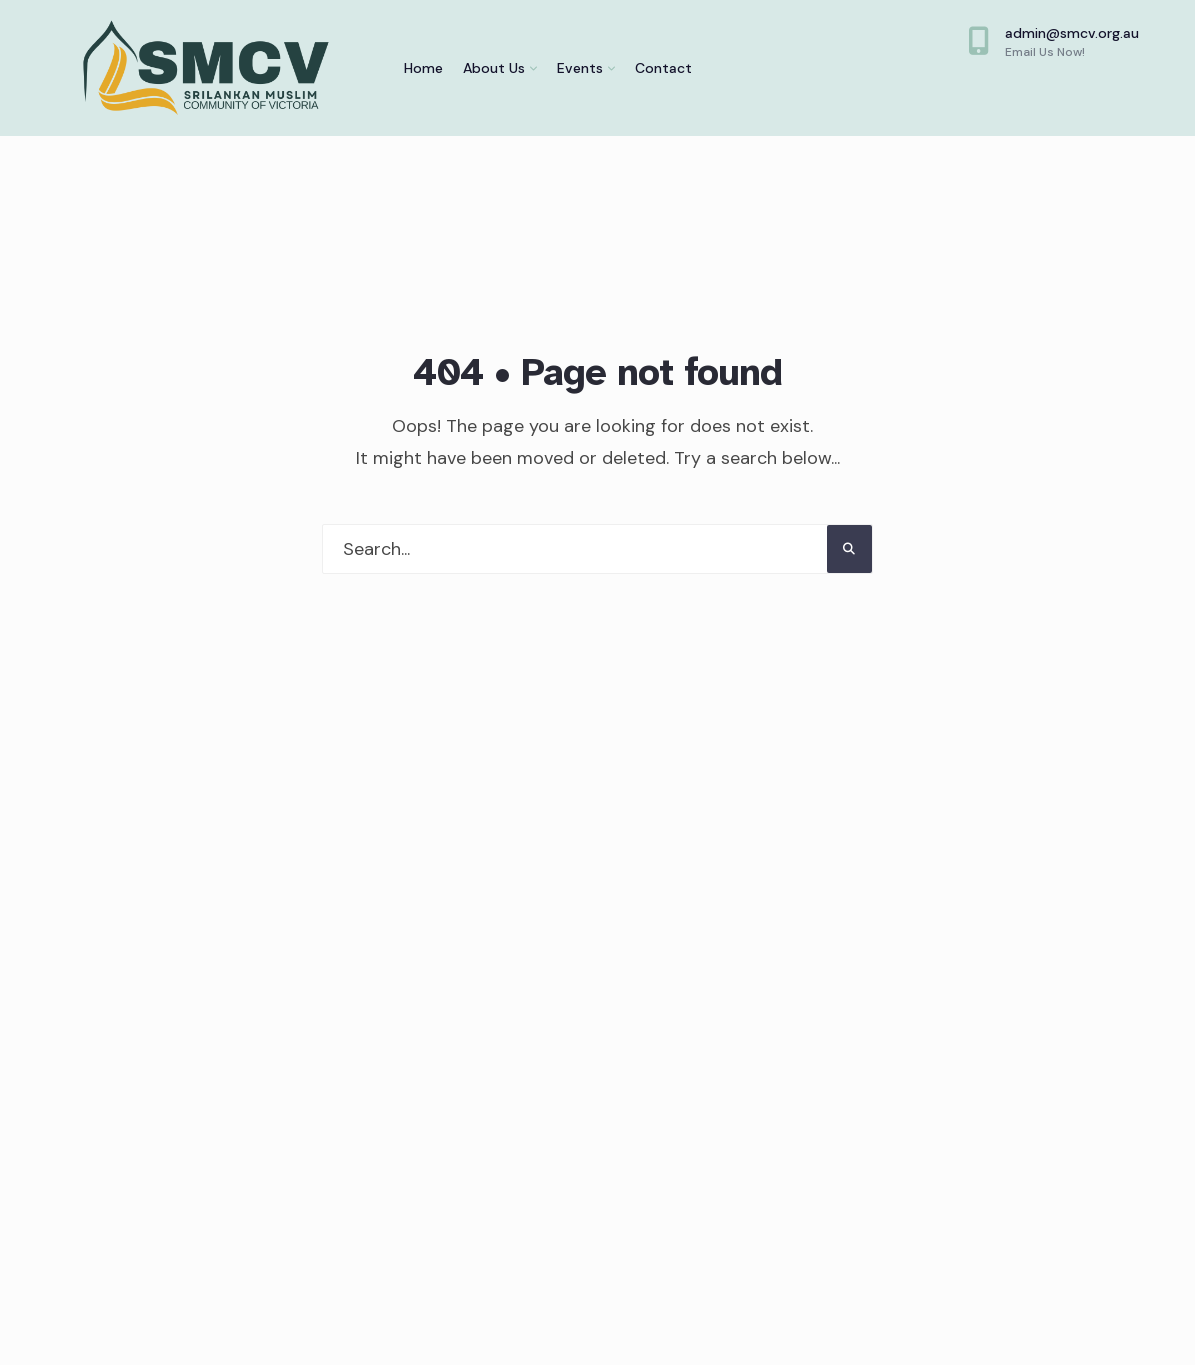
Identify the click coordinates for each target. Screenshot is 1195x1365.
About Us (494, 68)
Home (423, 68)
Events (580, 68)
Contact (663, 68)
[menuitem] (500, 68)
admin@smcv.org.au (1053, 42)
